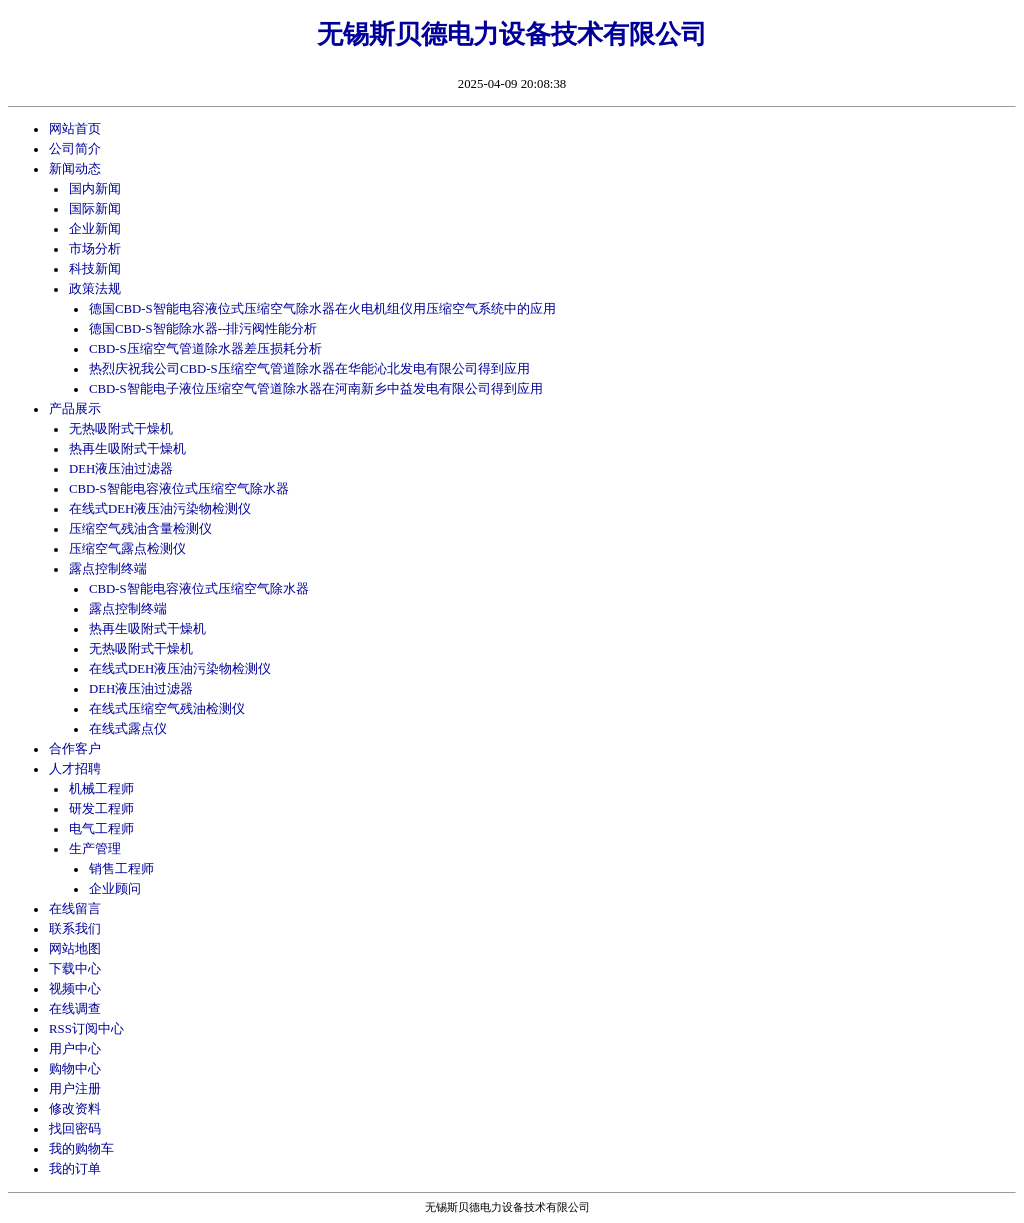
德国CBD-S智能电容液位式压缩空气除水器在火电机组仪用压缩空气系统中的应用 (322, 309)
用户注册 (75, 1089)
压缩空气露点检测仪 (127, 549)
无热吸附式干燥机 (121, 429)
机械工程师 (101, 789)
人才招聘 (75, 769)
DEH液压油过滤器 (121, 469)
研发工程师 (101, 809)
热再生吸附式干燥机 (127, 449)
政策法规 (95, 289)
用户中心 (75, 1049)
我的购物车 (81, 1149)
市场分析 (95, 249)
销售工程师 (121, 869)
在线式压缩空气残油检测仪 (167, 709)
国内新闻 (95, 189)
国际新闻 (95, 209)
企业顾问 (115, 889)
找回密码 (75, 1129)
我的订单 (75, 1169)
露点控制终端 (108, 569)
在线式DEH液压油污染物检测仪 (160, 509)
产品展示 (75, 409)
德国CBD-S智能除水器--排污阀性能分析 (203, 329)
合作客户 (75, 749)
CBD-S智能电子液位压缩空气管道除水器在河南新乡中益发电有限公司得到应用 (316, 389)
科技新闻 (95, 269)
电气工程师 (101, 829)
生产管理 (95, 849)
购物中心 (75, 1069)
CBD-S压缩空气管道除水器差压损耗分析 (205, 349)
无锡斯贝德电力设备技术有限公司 (512, 34)
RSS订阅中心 (86, 1029)
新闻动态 (75, 169)
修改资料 (75, 1109)
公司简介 (75, 149)
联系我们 (75, 929)
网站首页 (75, 129)
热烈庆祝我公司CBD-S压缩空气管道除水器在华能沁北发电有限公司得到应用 (309, 369)
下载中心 (75, 969)
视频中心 (75, 989)
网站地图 (75, 949)
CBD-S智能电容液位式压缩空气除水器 (179, 489)
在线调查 (75, 1009)
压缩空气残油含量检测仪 (140, 529)
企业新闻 (95, 229)
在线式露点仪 (128, 729)
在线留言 (75, 909)
